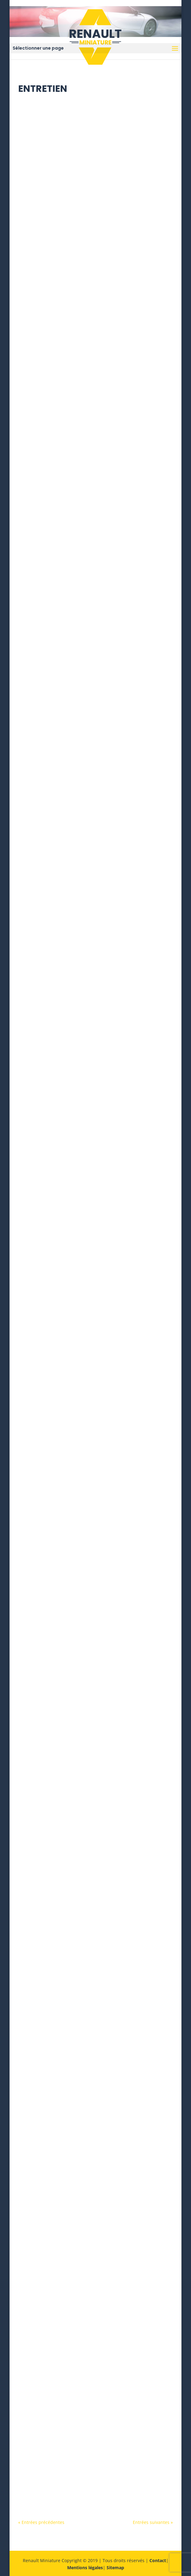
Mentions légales (85, 2567)
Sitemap (115, 2567)
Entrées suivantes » (153, 2522)
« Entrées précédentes (41, 2522)
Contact (157, 2560)
